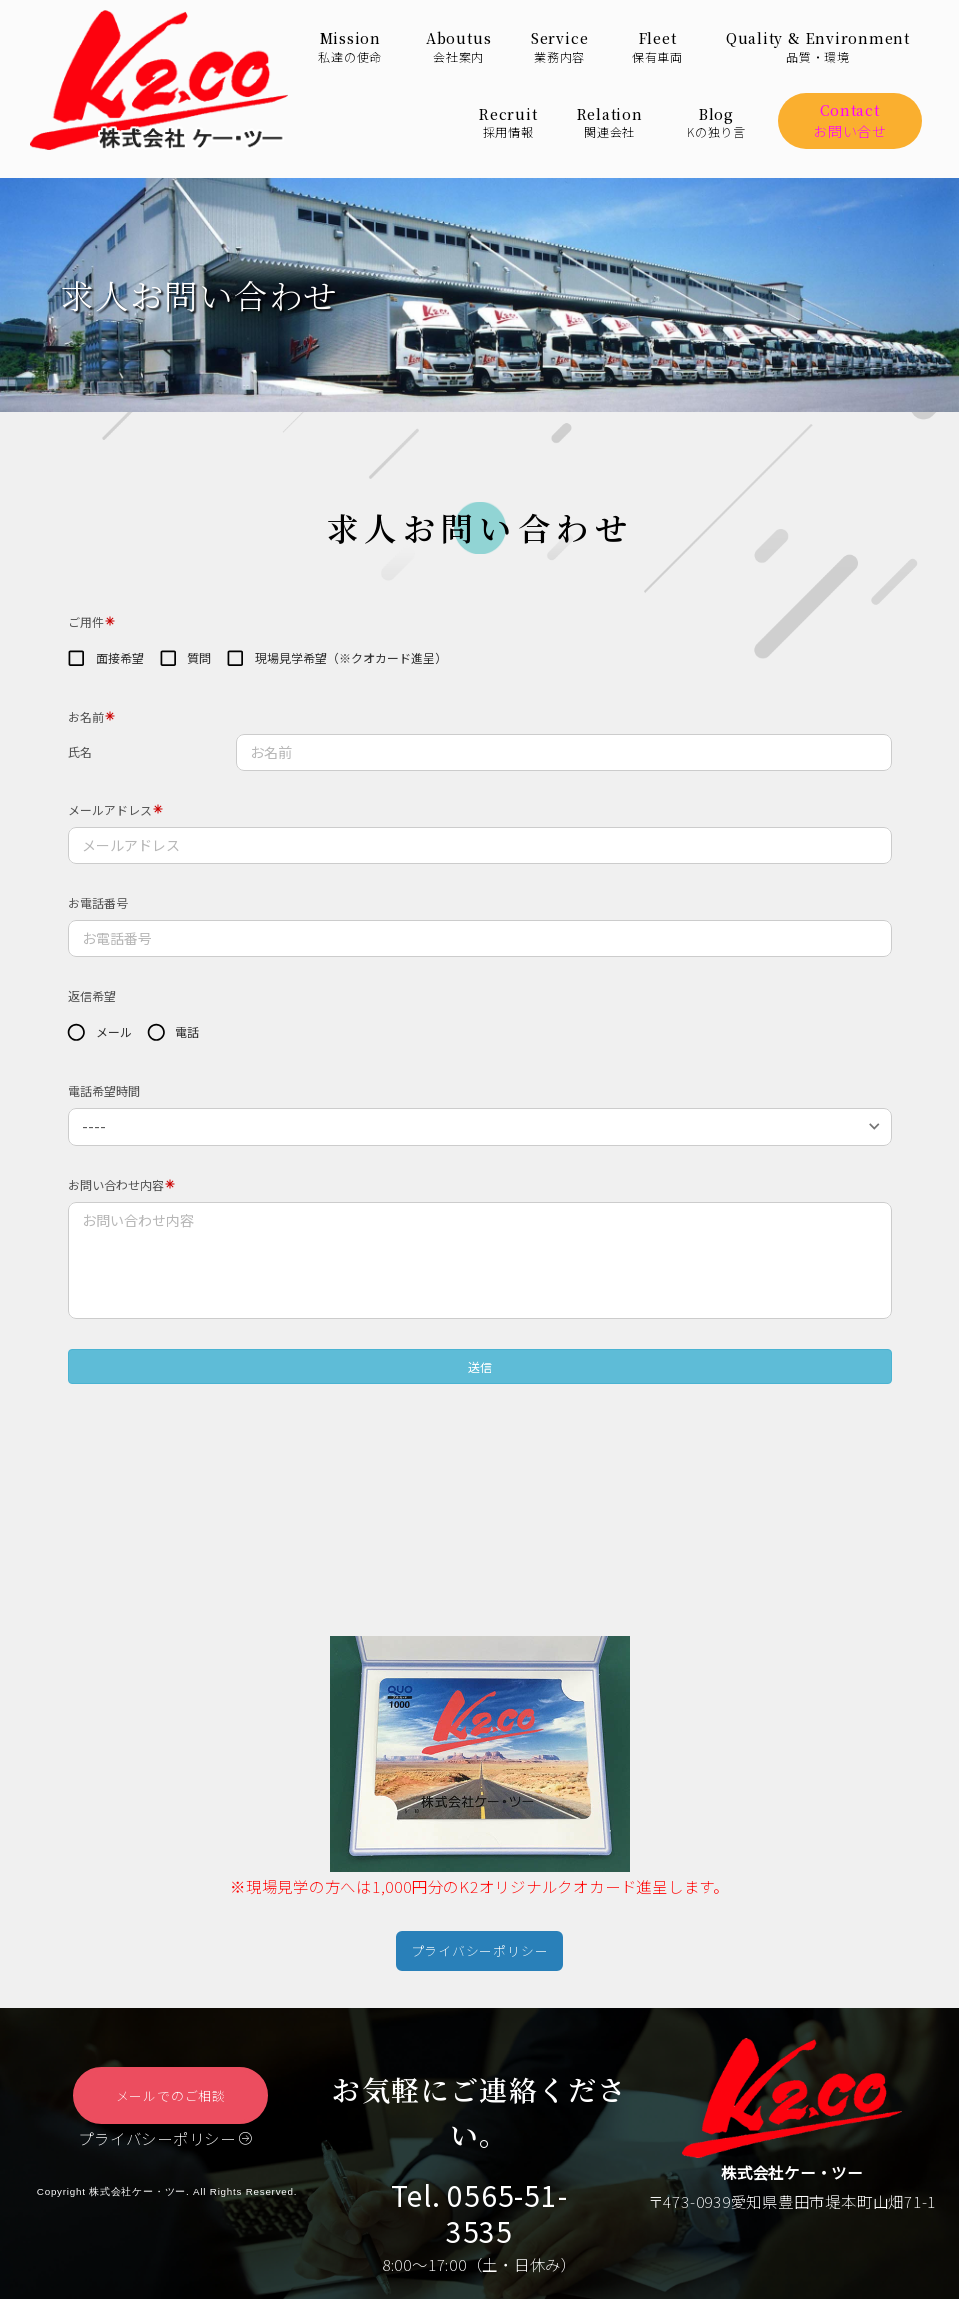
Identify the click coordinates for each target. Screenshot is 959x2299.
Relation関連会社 (610, 123)
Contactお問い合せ (850, 120)
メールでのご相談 (171, 2100)
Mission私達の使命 (350, 47)
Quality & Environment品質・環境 (818, 47)
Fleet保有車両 (657, 47)
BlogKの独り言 (716, 123)
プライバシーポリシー (165, 2148)
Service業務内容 (559, 47)
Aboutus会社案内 (458, 47)
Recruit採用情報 (508, 123)
